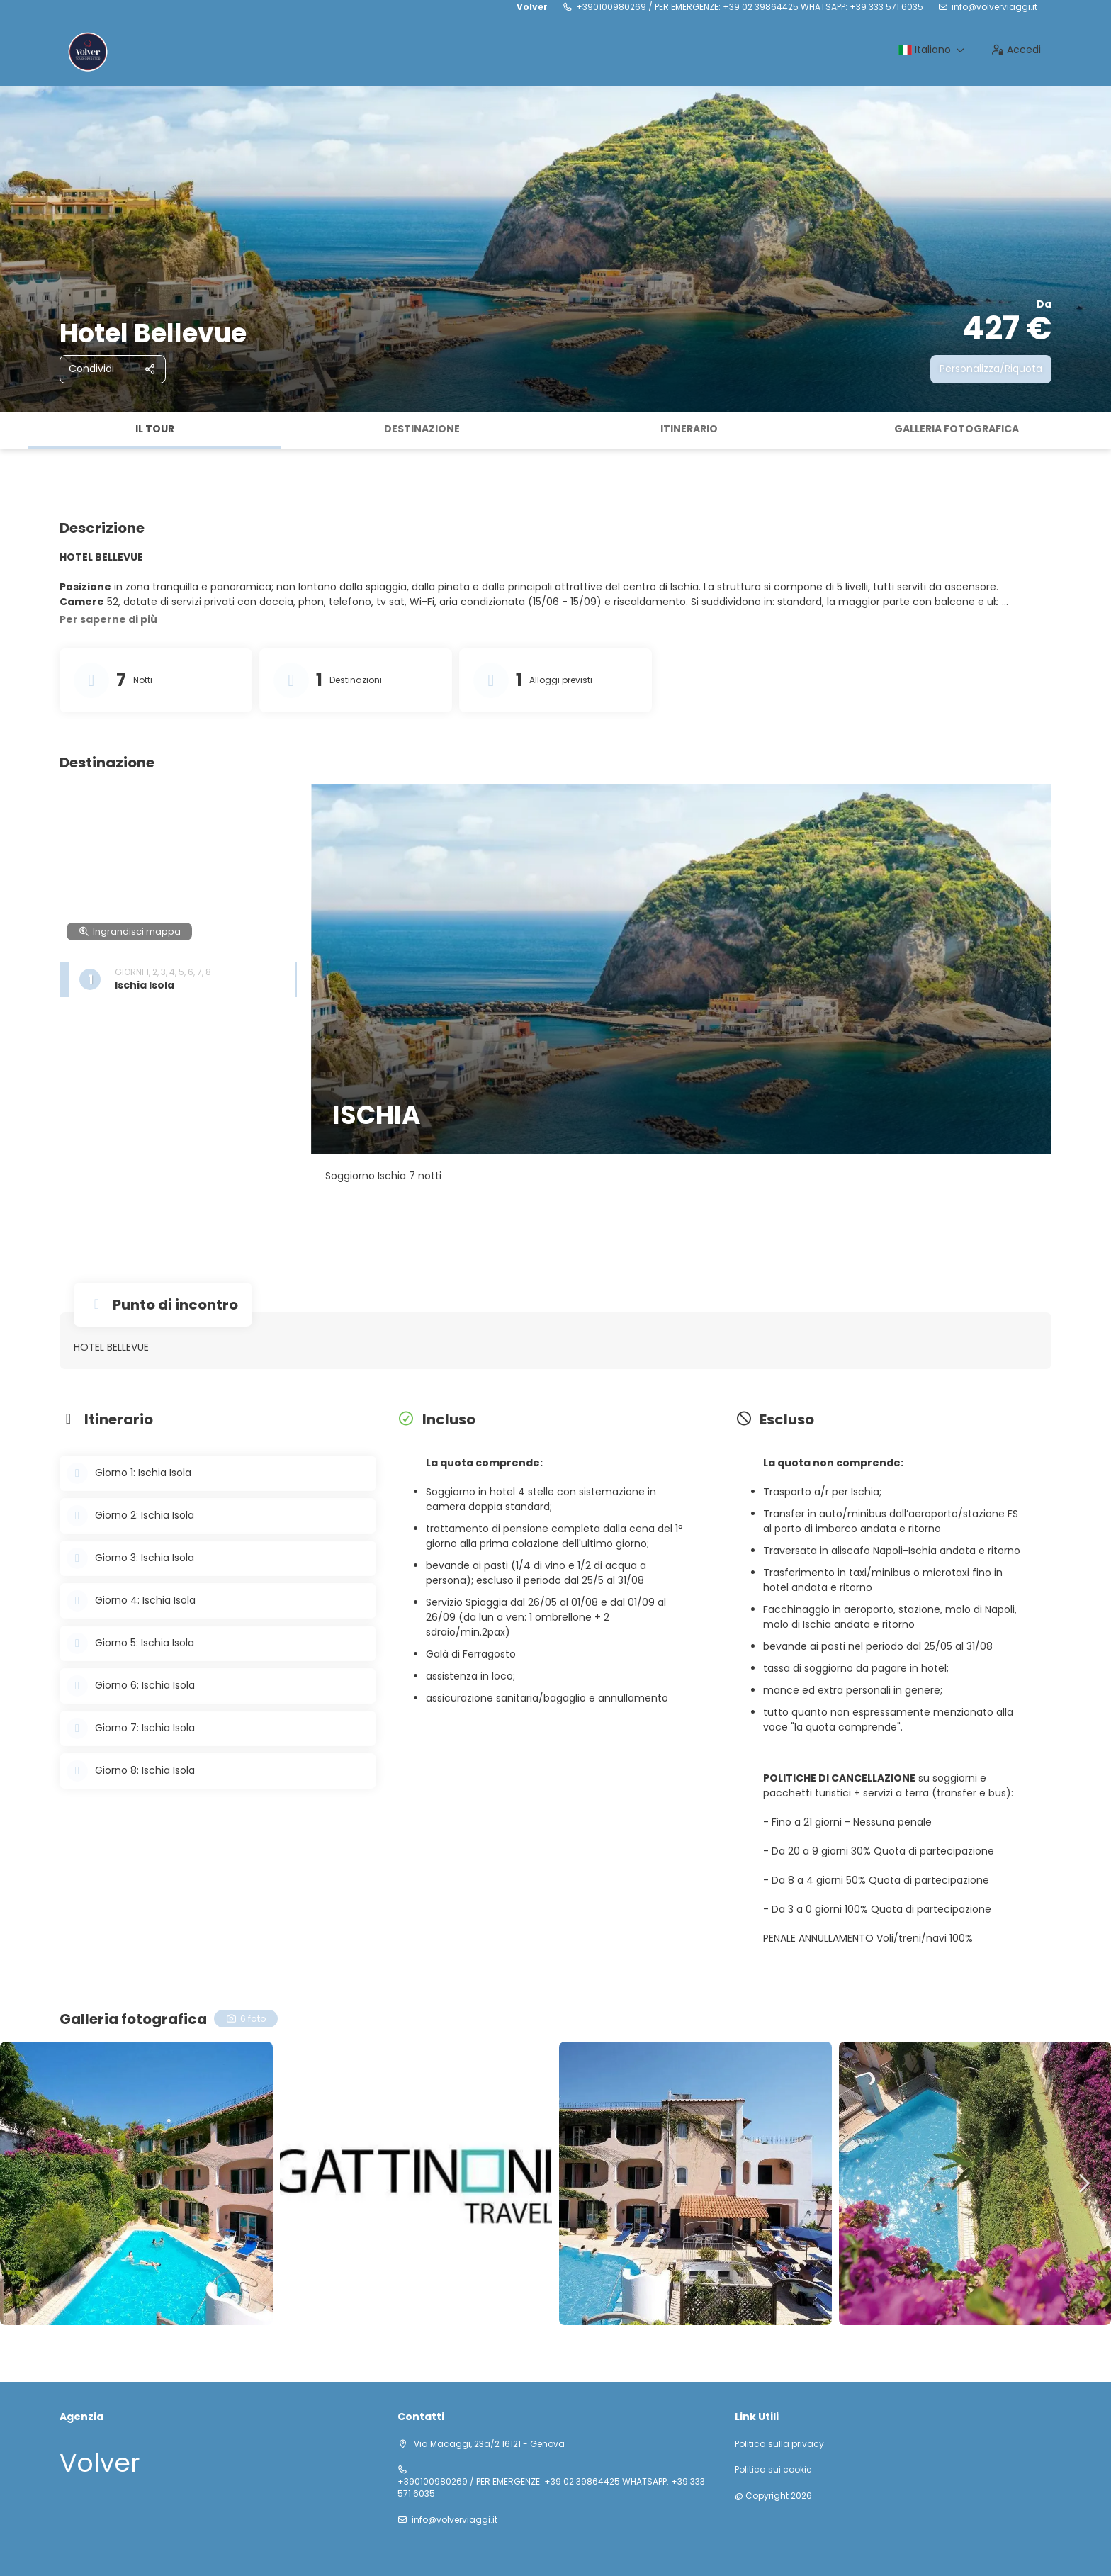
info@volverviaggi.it (994, 7)
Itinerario (689, 429)
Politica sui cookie (773, 2469)
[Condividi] (113, 369)
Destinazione (422, 429)
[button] (108, 620)
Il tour (154, 429)
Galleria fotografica (956, 429)
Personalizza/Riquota (991, 368)
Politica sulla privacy (779, 2444)
